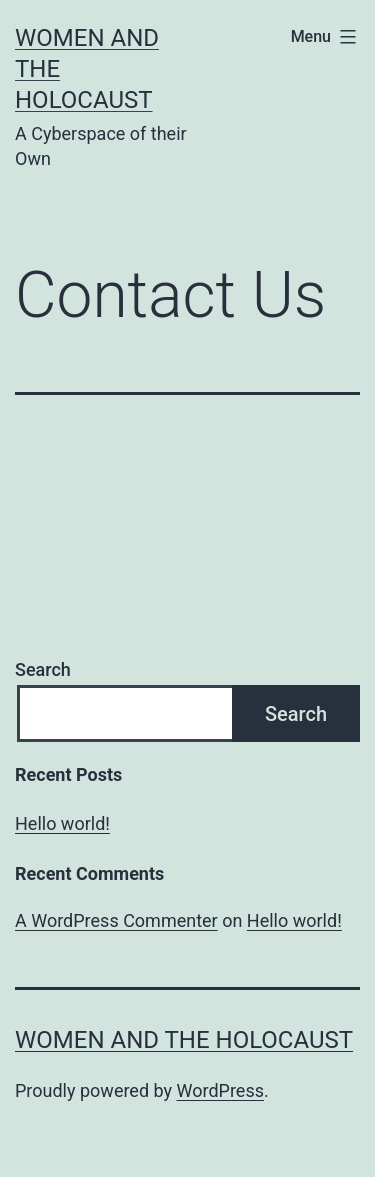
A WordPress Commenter (116, 920)
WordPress (220, 1090)
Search (43, 669)
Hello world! (62, 823)
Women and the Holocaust (184, 1040)
